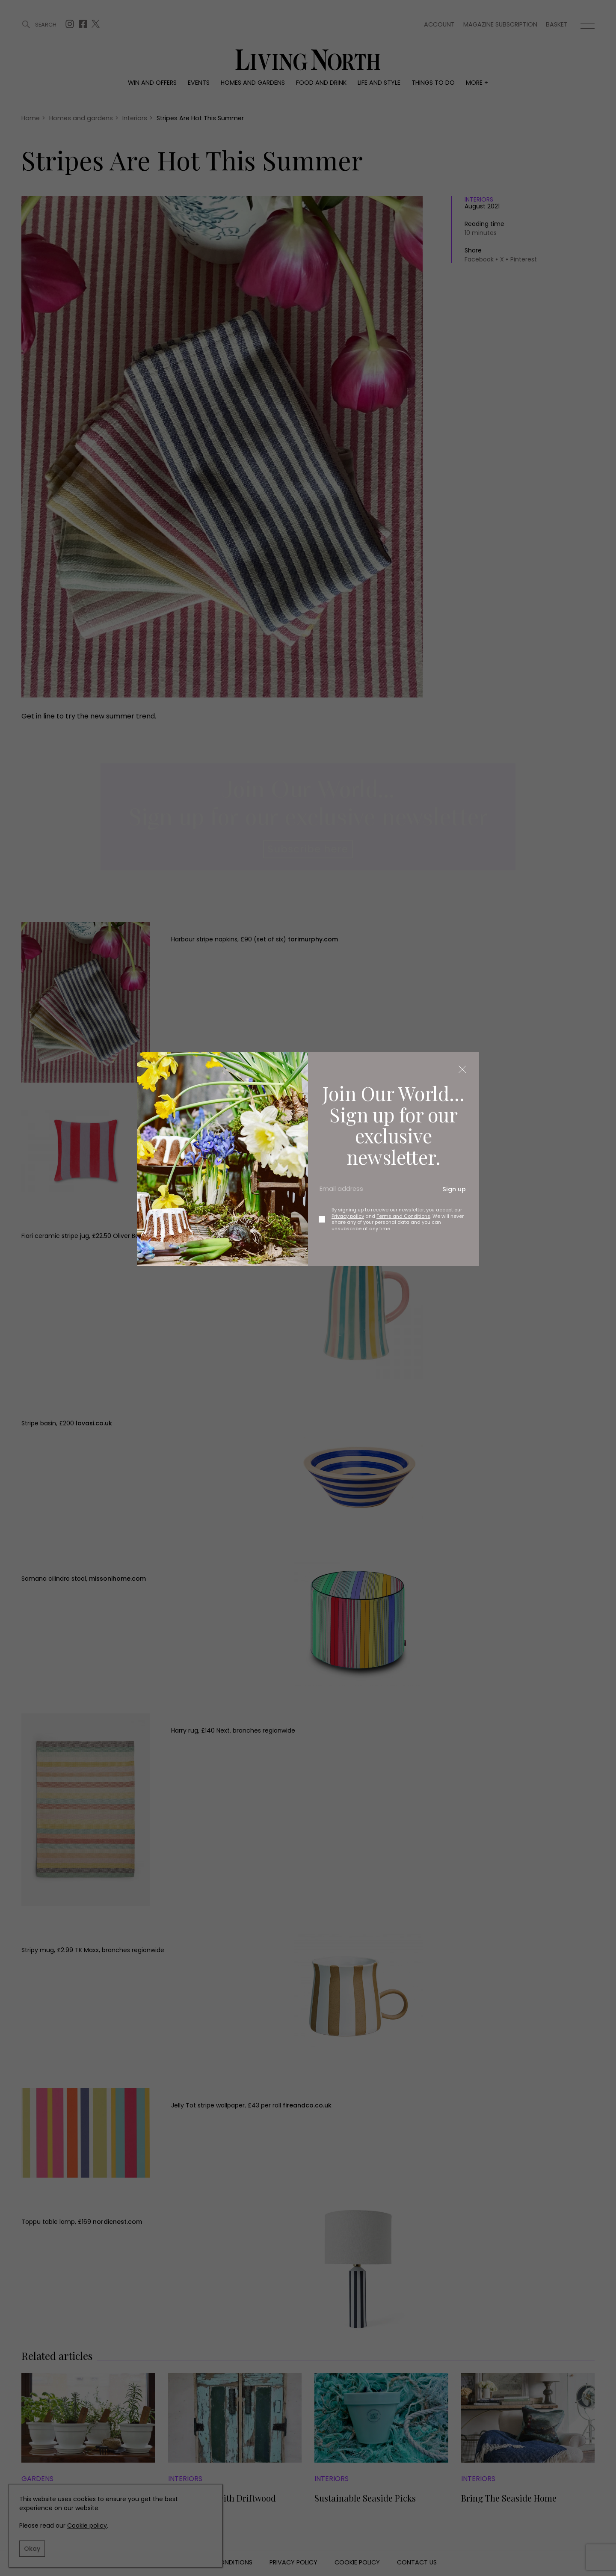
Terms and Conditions (403, 1216)
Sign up (454, 1189)
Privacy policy (348, 1216)
